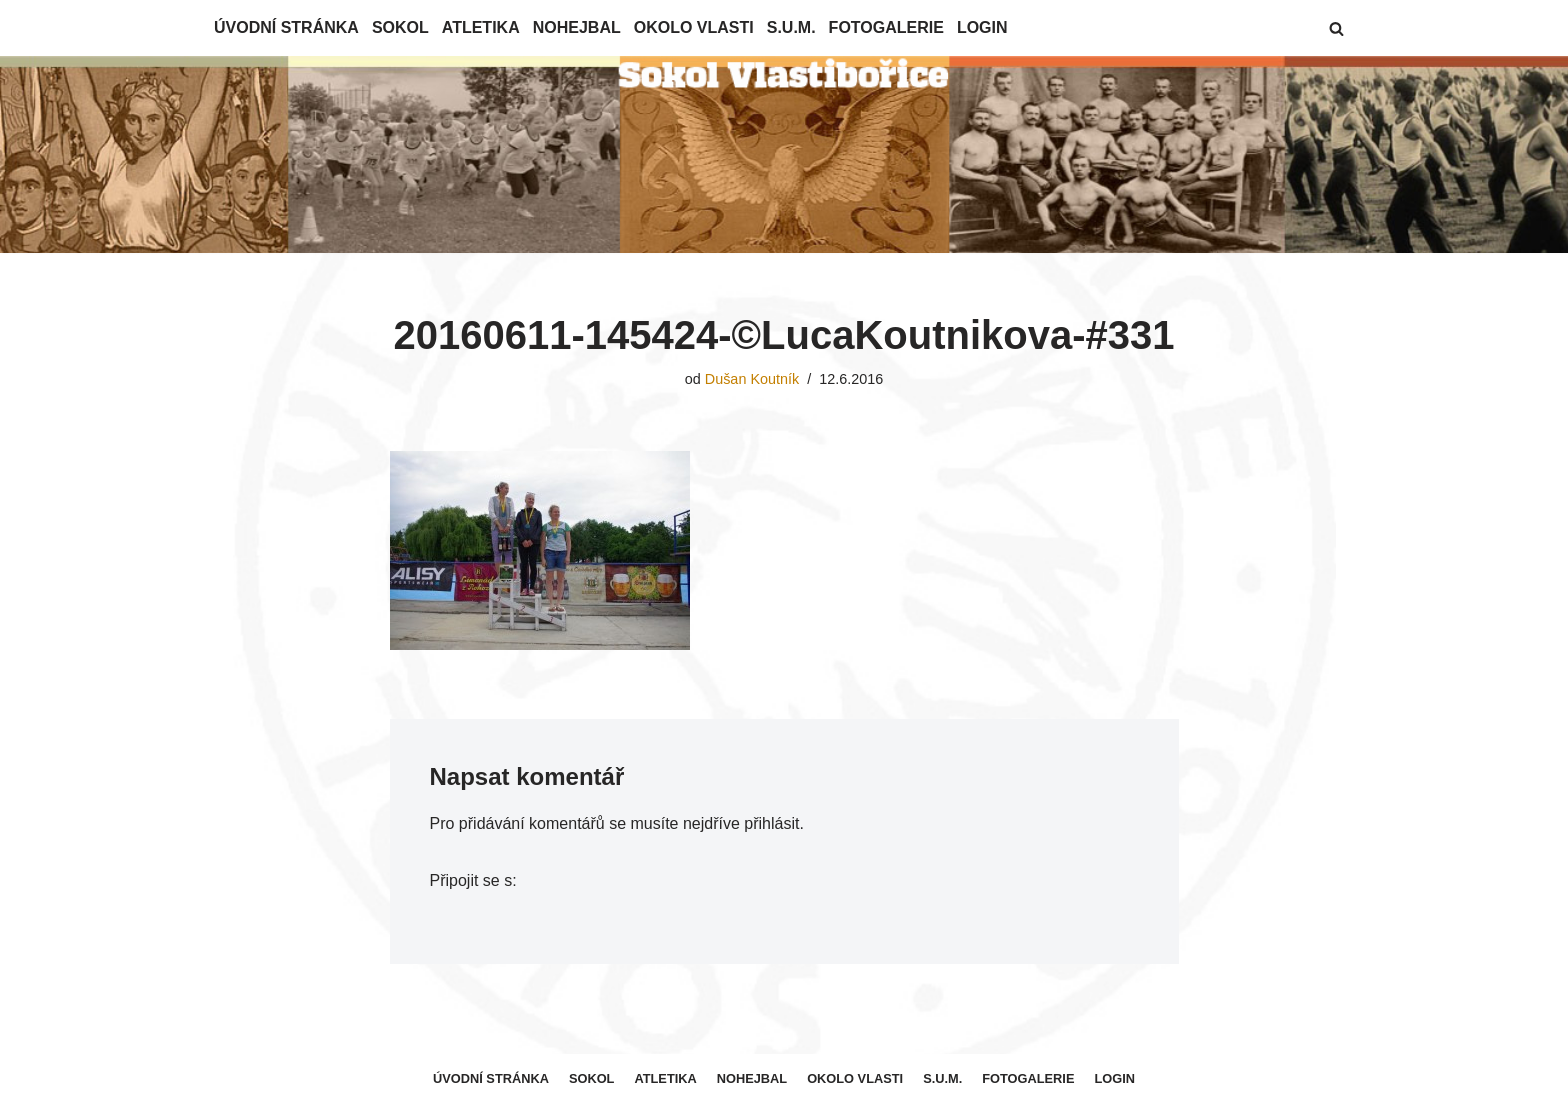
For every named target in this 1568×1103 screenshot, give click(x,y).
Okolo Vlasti (694, 27)
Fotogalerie (886, 27)
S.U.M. (791, 27)
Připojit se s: (473, 880)
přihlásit (771, 823)
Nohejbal (577, 27)
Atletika (481, 27)
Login (982, 27)
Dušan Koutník (752, 379)
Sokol (400, 27)
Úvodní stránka (286, 27)
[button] (1336, 28)
